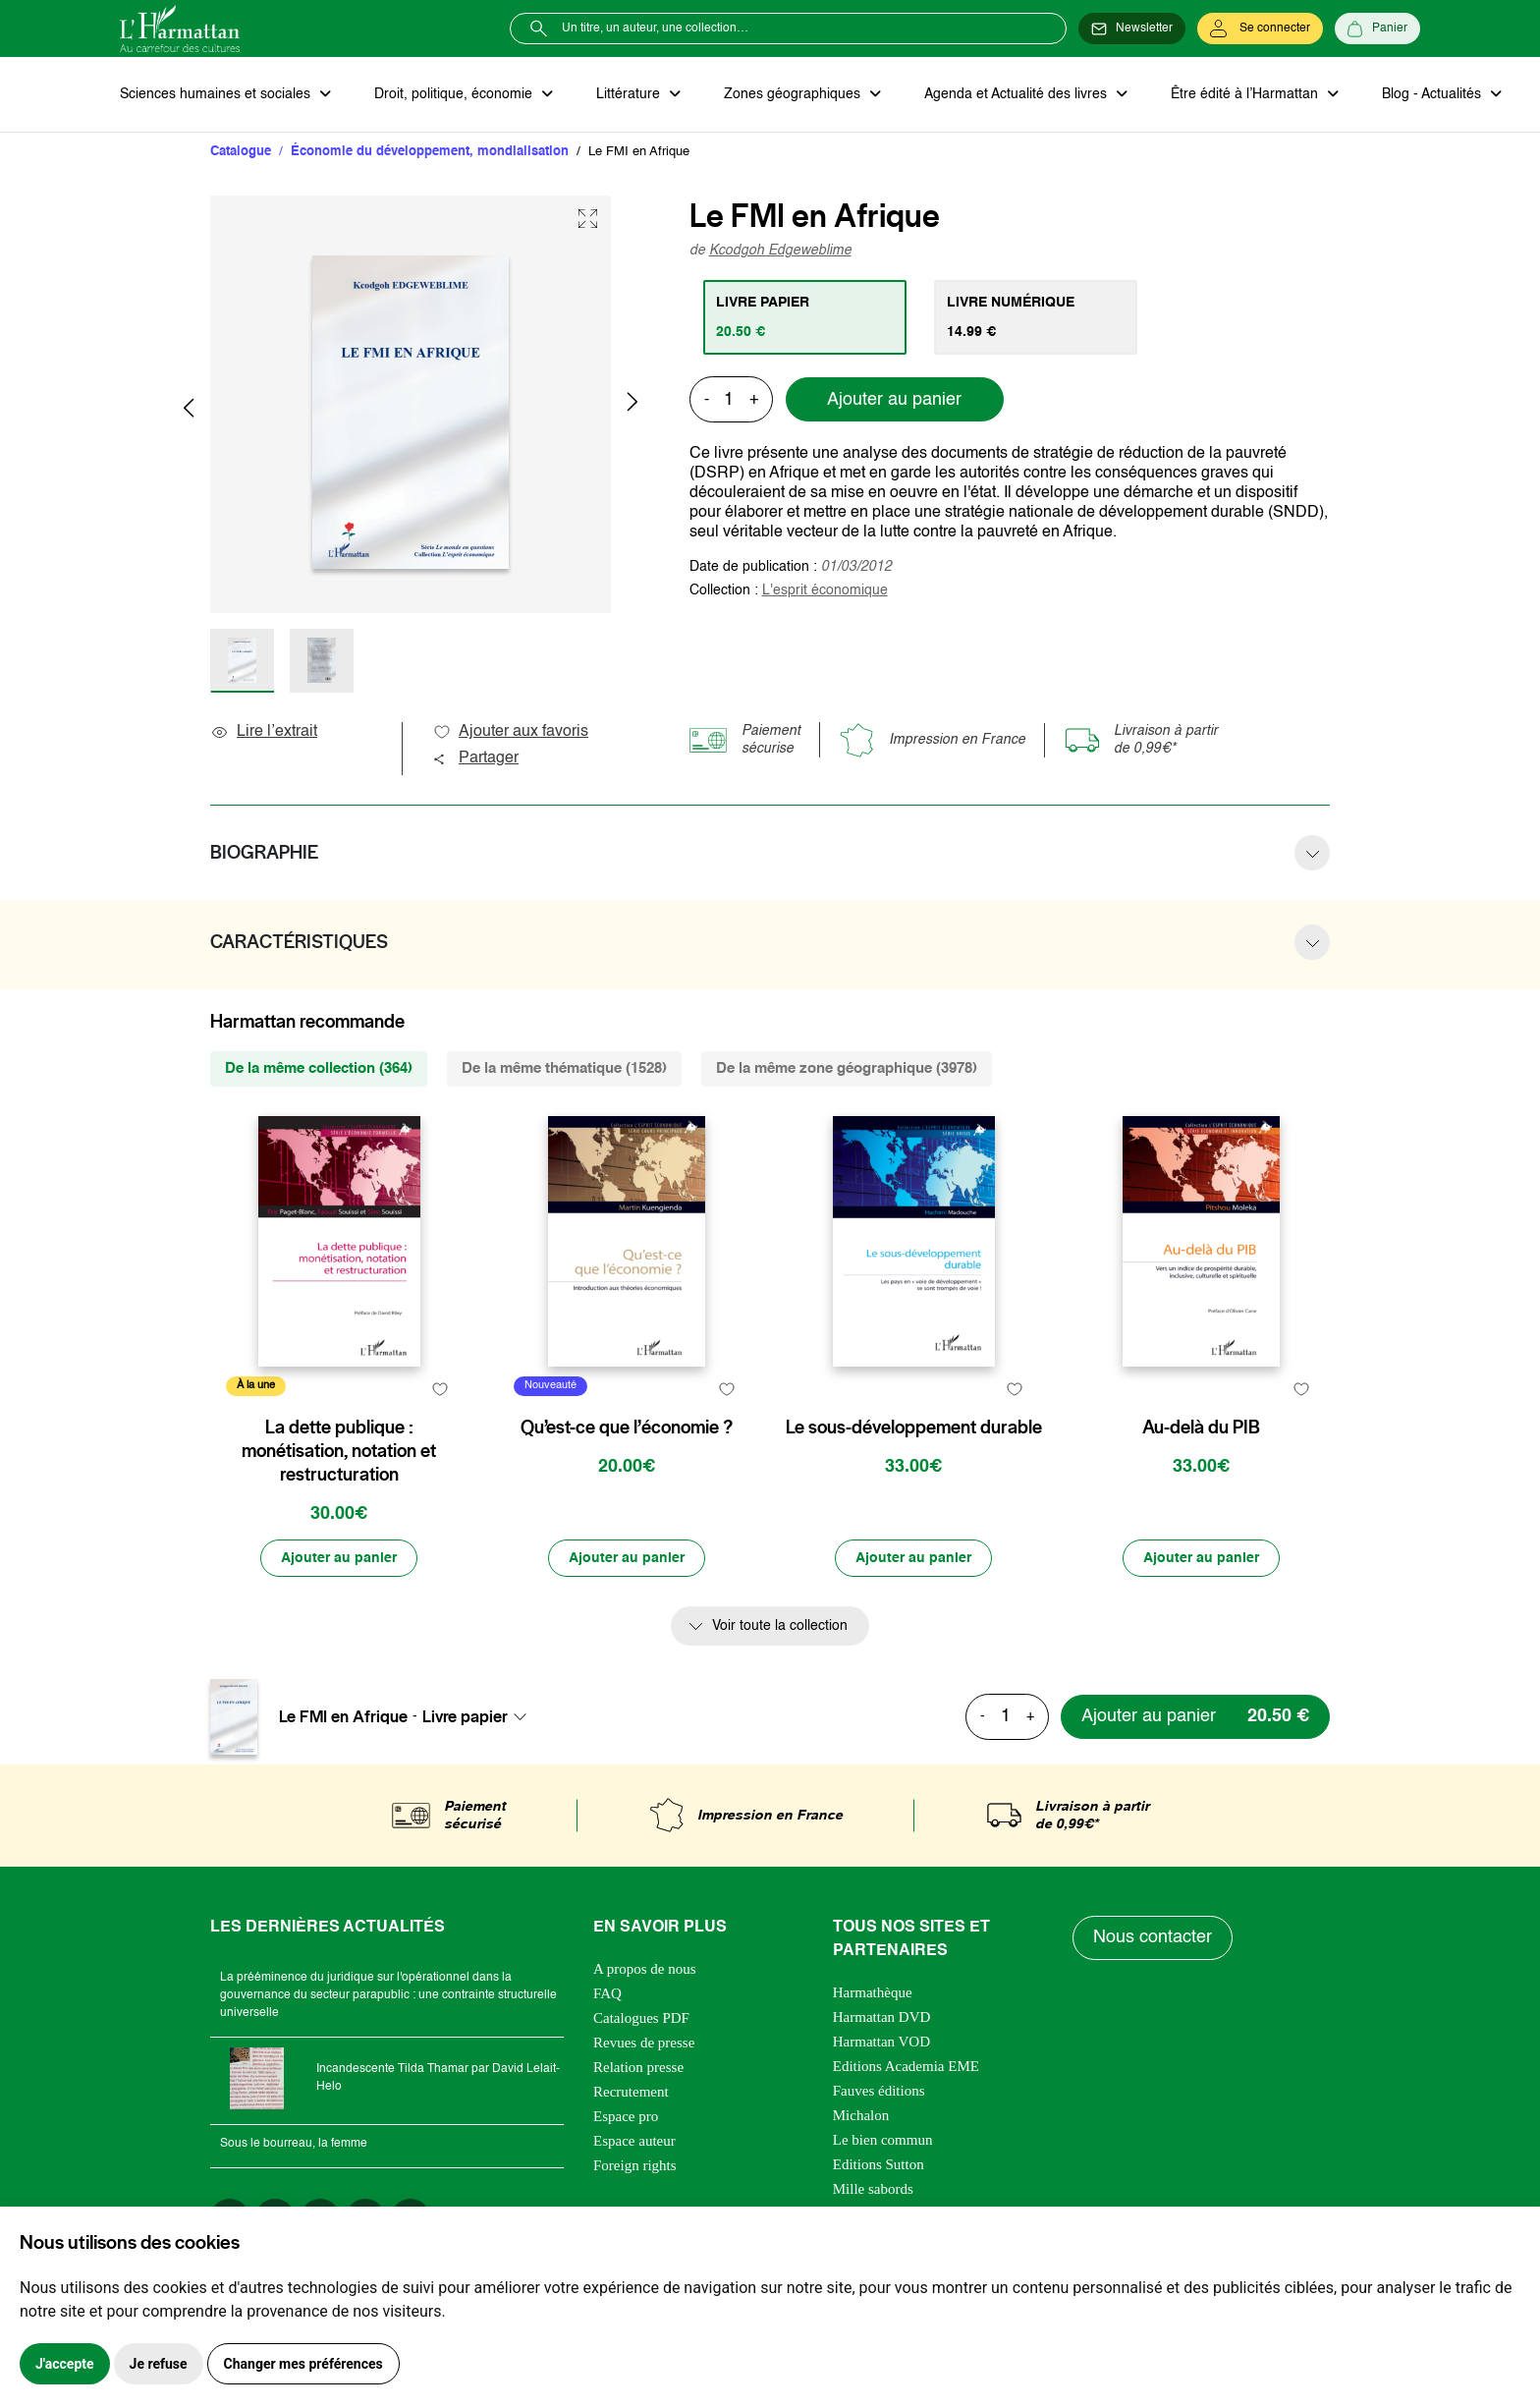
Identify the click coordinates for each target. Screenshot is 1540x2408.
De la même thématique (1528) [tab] (564, 1068)
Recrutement (631, 2092)
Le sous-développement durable (914, 1427)
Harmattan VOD (881, 2041)
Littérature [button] (630, 94)
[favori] (439, 1388)
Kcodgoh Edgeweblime (780, 250)
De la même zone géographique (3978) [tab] (846, 1068)
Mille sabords (873, 2189)
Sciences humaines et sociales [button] (217, 94)
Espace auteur (634, 2141)
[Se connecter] (1260, 28)
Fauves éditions (879, 2091)
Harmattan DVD (882, 2017)
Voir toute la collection (780, 1626)
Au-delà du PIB (1201, 1427)
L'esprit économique (825, 590)
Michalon (861, 2115)
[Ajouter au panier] (338, 1558)
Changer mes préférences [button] (303, 2364)
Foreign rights (635, 2165)
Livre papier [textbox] (465, 1716)
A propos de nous (644, 1969)
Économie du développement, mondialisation (430, 151)
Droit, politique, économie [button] (455, 94)
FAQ (607, 1993)
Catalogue (240, 151)
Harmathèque (872, 1992)
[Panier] (1377, 28)
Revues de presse (643, 2042)
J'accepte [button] (64, 2364)
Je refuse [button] (159, 2364)
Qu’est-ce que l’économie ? (627, 1427)
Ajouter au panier (894, 400)
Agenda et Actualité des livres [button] (1017, 94)
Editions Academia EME (906, 2066)
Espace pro (625, 2116)
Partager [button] (475, 758)
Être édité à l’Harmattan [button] (1246, 94)
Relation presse (638, 2067)
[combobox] (480, 1716)
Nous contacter (1152, 1937)
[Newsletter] (1131, 28)
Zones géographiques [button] (794, 94)
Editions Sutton (878, 2164)
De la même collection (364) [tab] (318, 1068)
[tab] (805, 317)
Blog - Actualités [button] (1433, 94)
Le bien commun (883, 2140)
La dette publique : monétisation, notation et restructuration (339, 1451)
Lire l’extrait (263, 732)
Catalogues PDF (641, 2018)
